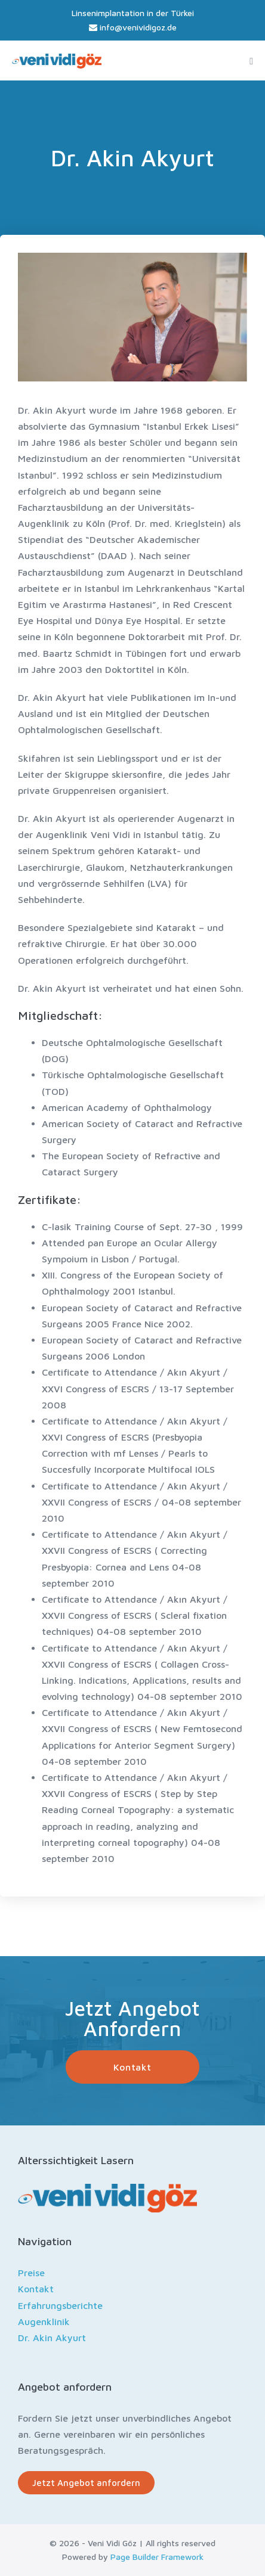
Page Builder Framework (157, 2557)
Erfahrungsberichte (60, 2305)
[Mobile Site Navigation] (251, 61)
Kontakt (36, 2288)
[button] (132, 2067)
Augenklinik (44, 2321)
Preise (31, 2272)
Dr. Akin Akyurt (52, 2337)
